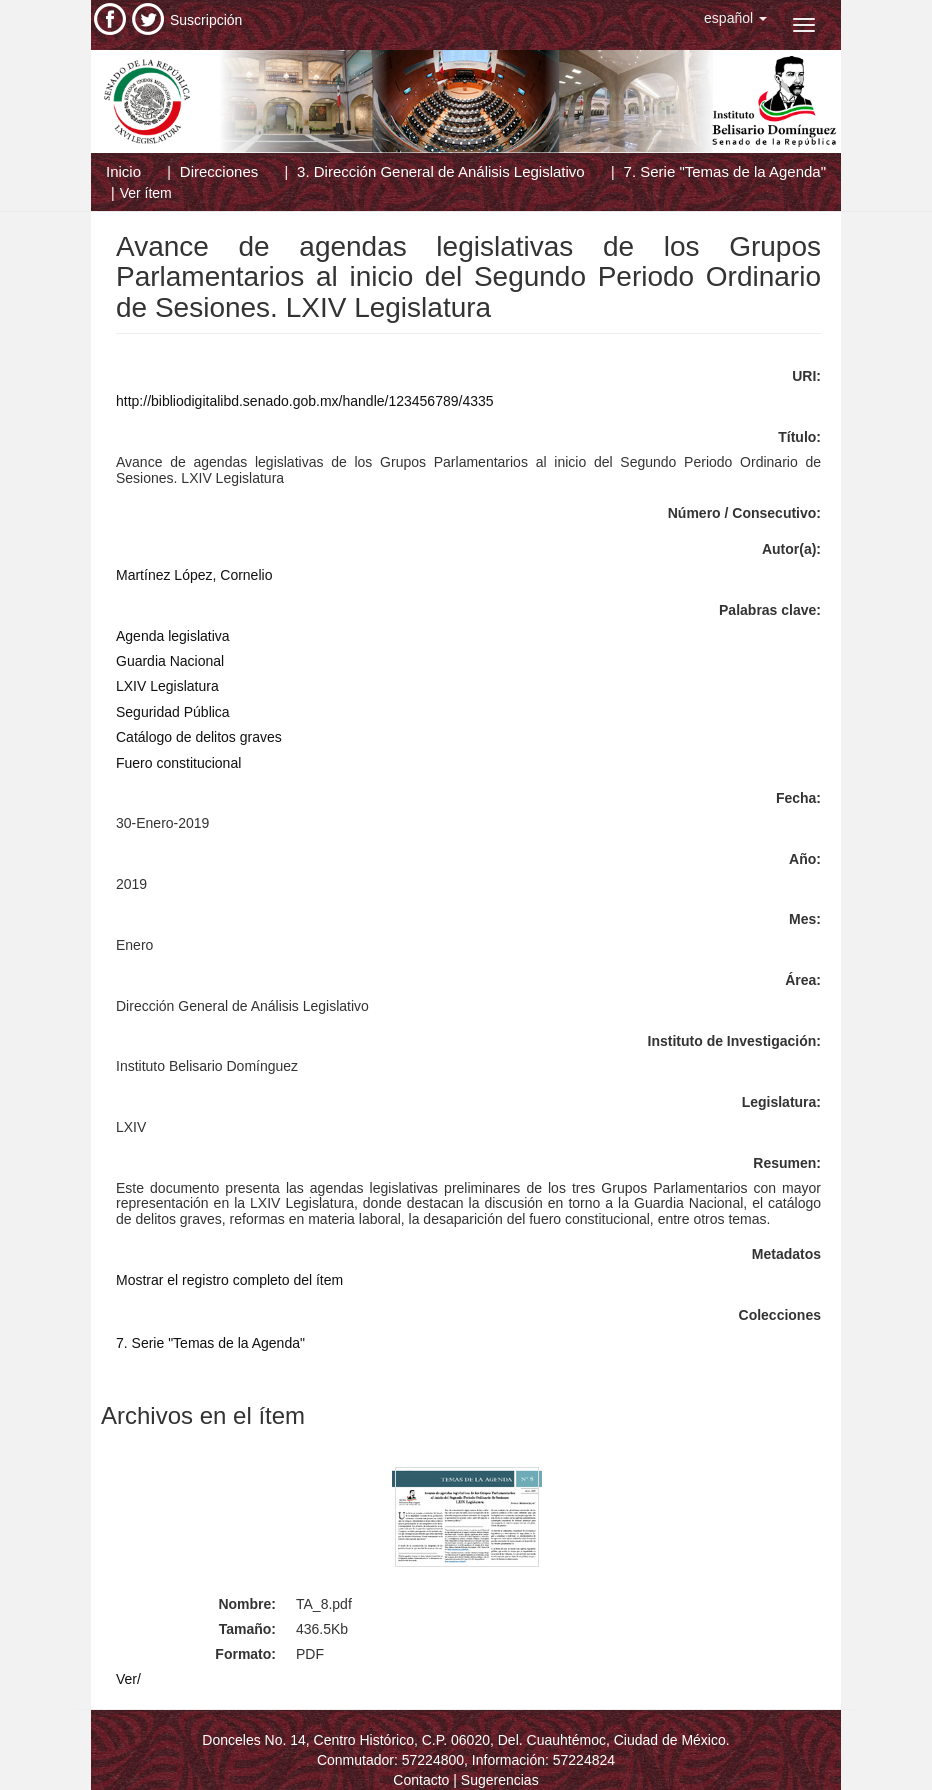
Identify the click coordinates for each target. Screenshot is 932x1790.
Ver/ (128, 1679)
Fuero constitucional (178, 763)
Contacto (421, 1780)
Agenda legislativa (173, 636)
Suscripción (206, 20)
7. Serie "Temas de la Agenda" (725, 171)
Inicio (123, 171)
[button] (735, 18)
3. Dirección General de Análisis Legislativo (441, 171)
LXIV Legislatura (167, 686)
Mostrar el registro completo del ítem (229, 1280)
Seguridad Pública (173, 712)
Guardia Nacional (170, 661)
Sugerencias (500, 1780)
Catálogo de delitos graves (199, 737)
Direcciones (219, 171)
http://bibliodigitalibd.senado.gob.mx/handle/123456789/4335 (305, 401)
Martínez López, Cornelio (194, 575)
